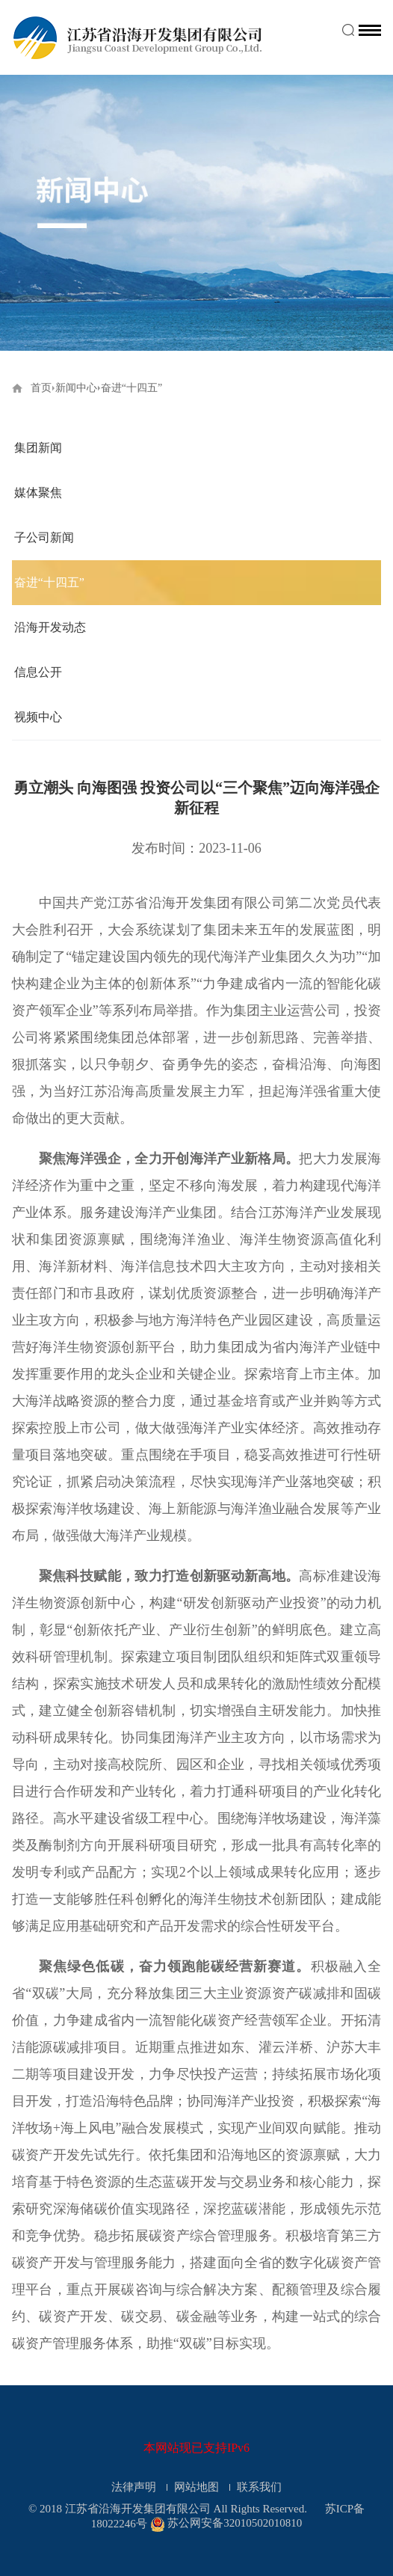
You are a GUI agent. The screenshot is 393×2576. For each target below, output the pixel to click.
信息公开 (38, 672)
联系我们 (259, 2487)
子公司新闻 (44, 537)
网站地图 (198, 2487)
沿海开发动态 (50, 627)
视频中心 (38, 717)
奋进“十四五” (49, 582)
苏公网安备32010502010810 (234, 2524)
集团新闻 (38, 447)
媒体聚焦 (38, 492)
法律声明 (135, 2487)
